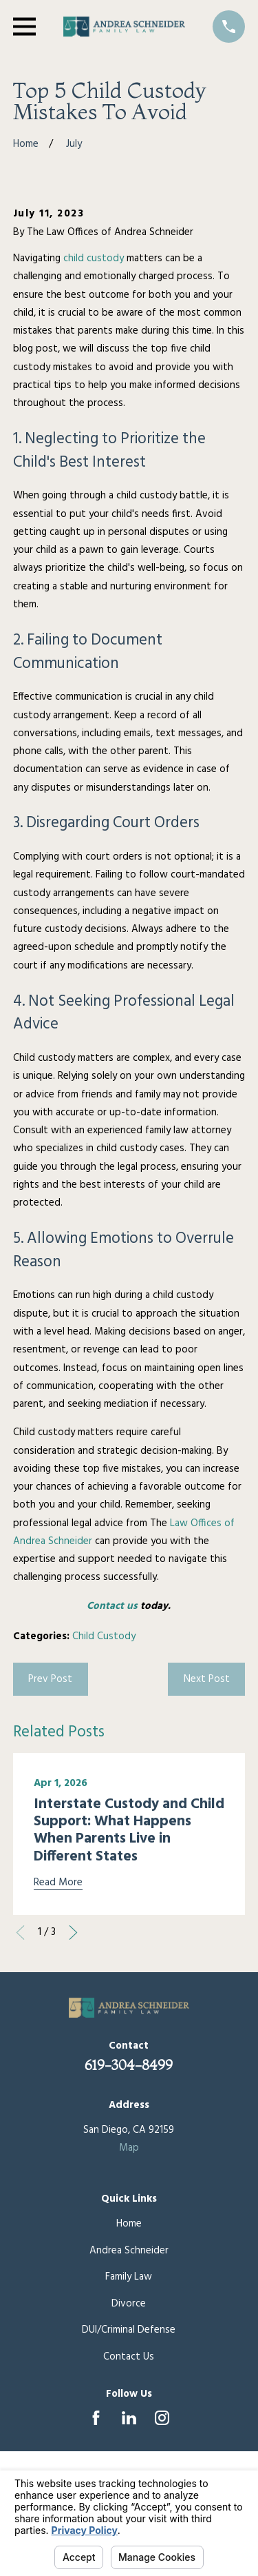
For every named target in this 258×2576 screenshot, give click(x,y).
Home (129, 2223)
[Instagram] (162, 2418)
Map (129, 2148)
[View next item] (73, 1932)
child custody (93, 258)
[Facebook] (96, 2418)
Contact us (112, 1606)
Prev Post (50, 1679)
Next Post (207, 1679)
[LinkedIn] (129, 2418)
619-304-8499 (129, 2064)
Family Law (128, 2277)
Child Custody (104, 1636)
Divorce (128, 2303)
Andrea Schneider (129, 2250)
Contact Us (128, 2357)
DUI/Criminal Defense (128, 2330)
